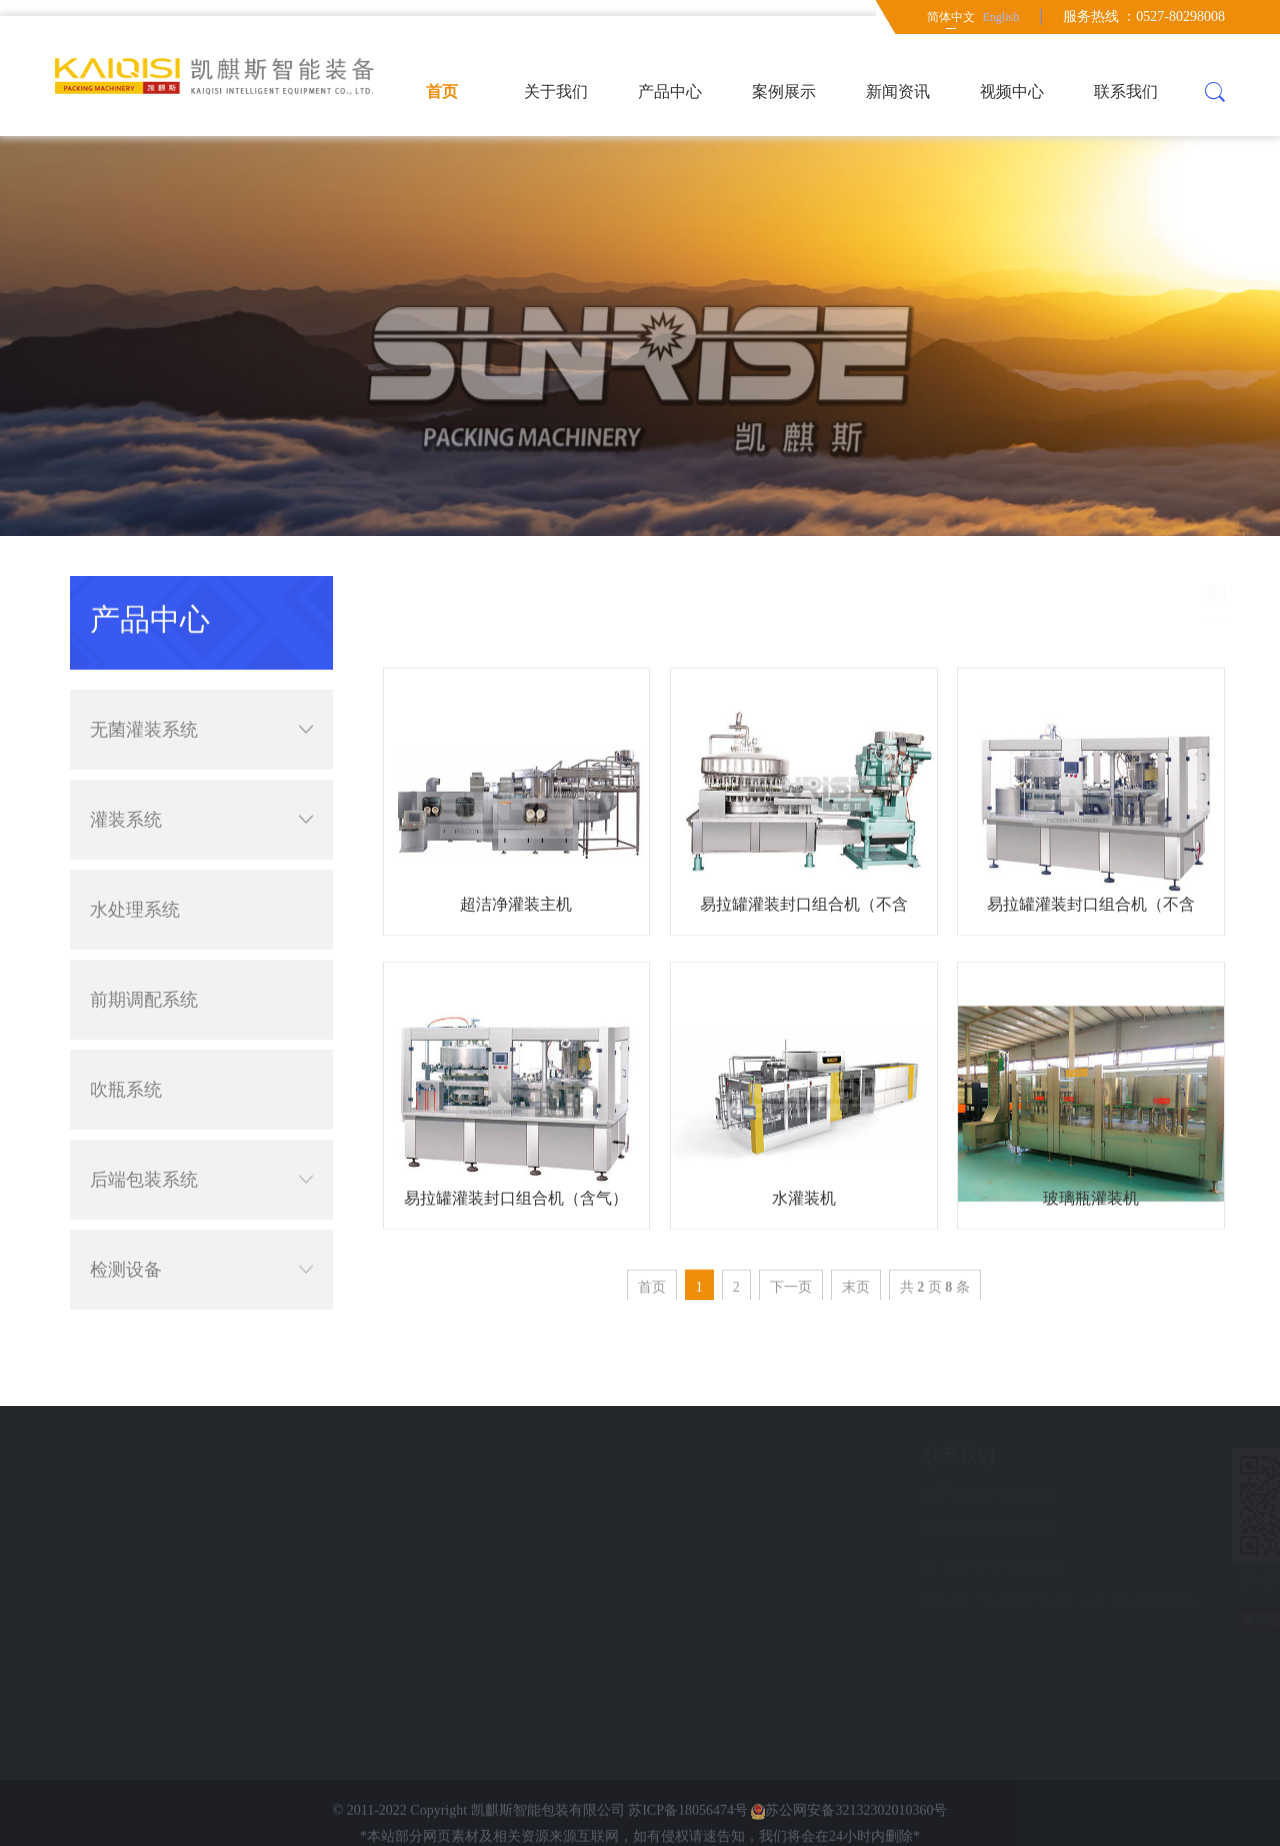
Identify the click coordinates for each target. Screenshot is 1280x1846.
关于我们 (556, 91)
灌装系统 (201, 781)
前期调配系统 (144, 961)
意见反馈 (134, 1565)
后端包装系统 (201, 1141)
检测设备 (201, 1231)
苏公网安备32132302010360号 (849, 1836)
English (1000, 17)
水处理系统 (135, 871)
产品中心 (670, 91)
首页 (442, 91)
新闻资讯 (898, 91)
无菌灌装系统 (201, 691)
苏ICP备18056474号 (688, 1836)
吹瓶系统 (126, 1051)
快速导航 (142, 1456)
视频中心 (1012, 91)
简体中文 (951, 17)
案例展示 (784, 91)
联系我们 (1126, 91)
